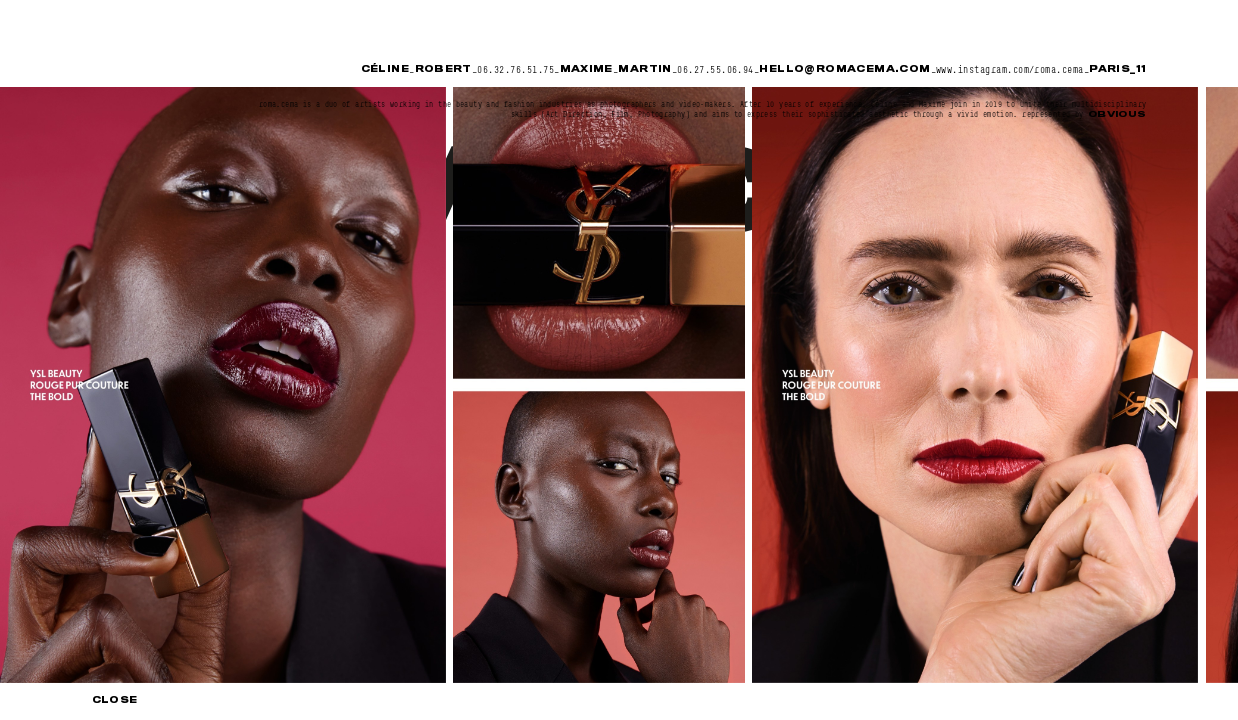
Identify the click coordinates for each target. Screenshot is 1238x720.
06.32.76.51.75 (515, 70)
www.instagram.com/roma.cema (1010, 70)
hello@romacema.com (844, 69)
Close (115, 701)
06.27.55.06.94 (715, 70)
